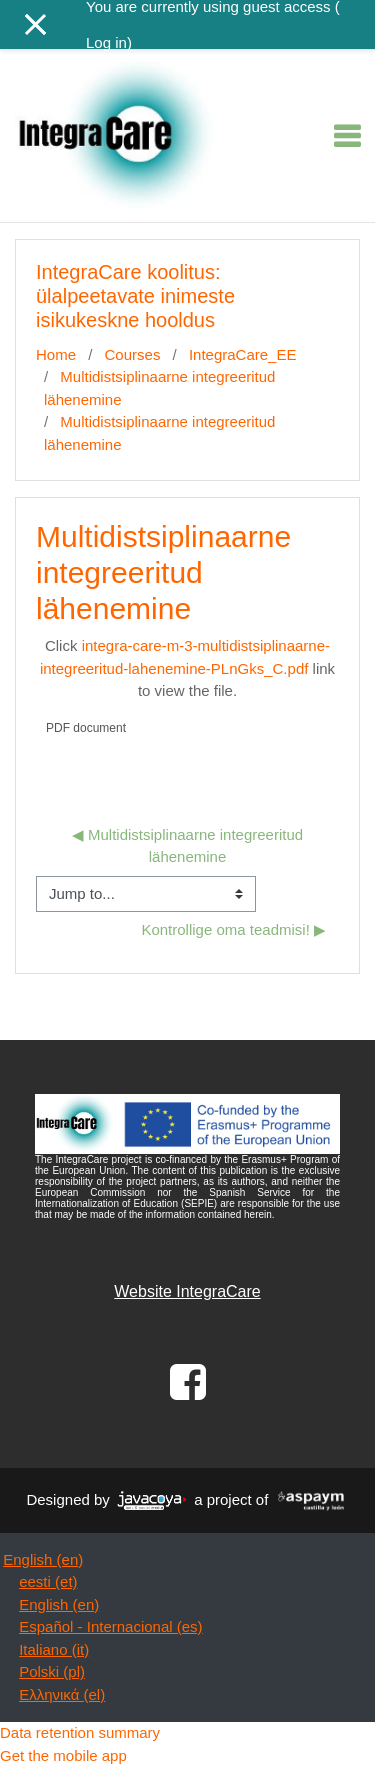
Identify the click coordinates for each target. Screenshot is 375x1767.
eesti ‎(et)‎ (48, 1581)
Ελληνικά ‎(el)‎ (62, 1694)
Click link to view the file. (187, 668)
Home (56, 354)
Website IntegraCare (187, 1291)
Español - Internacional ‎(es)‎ (110, 1626)
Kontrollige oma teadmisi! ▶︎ (233, 929)
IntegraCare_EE (243, 354)
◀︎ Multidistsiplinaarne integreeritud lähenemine (189, 846)
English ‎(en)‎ (43, 1559)
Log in (106, 42)
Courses (133, 354)
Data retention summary (80, 1732)
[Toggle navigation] (347, 136)
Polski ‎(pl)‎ (52, 1671)
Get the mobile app (63, 1755)
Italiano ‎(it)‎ (54, 1649)
